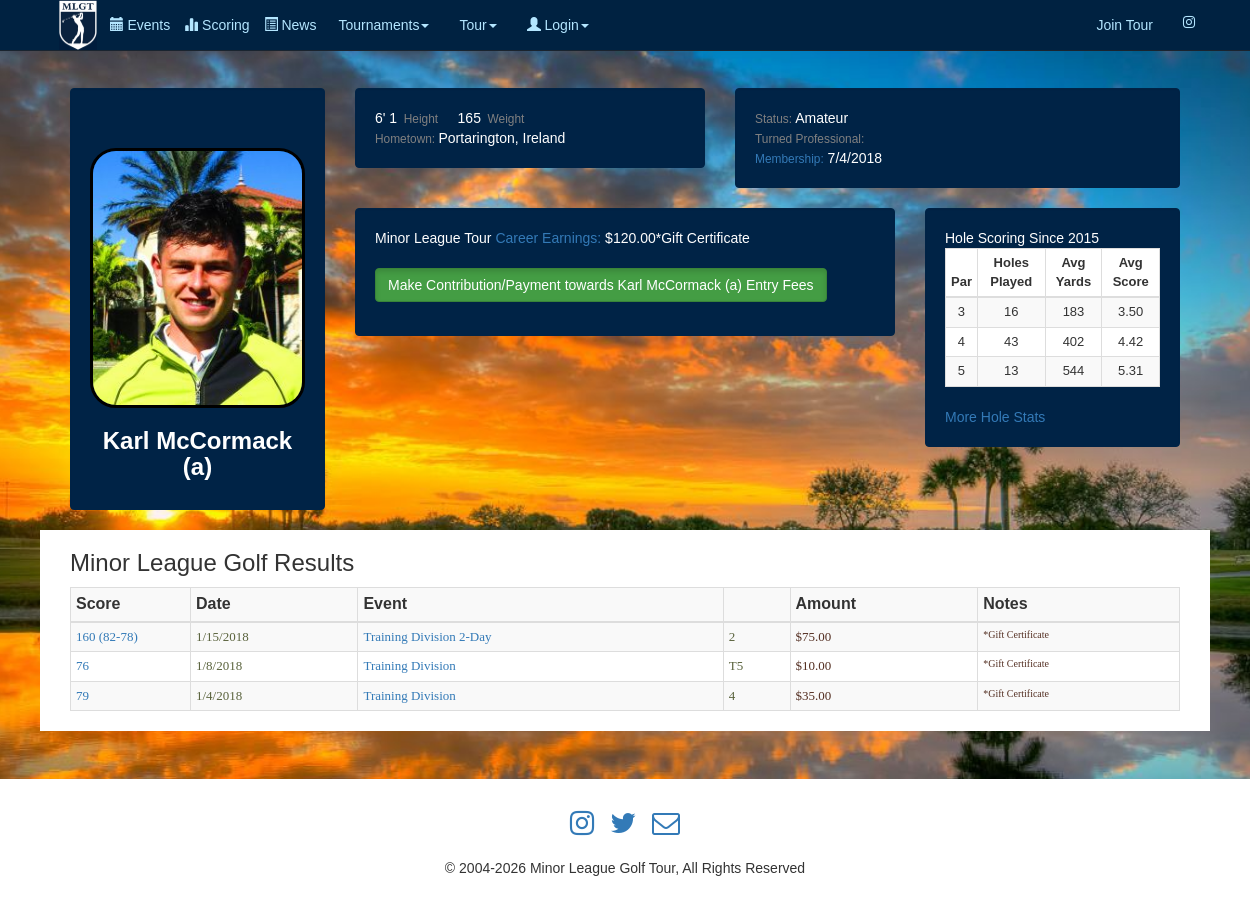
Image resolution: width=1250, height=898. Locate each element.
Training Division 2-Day (427, 636)
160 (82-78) (107, 636)
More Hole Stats (995, 417)
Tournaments (383, 25)
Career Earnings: (548, 238)
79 (82, 695)
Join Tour (1124, 25)
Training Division (409, 665)
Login (558, 25)
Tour (477, 25)
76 (82, 665)
